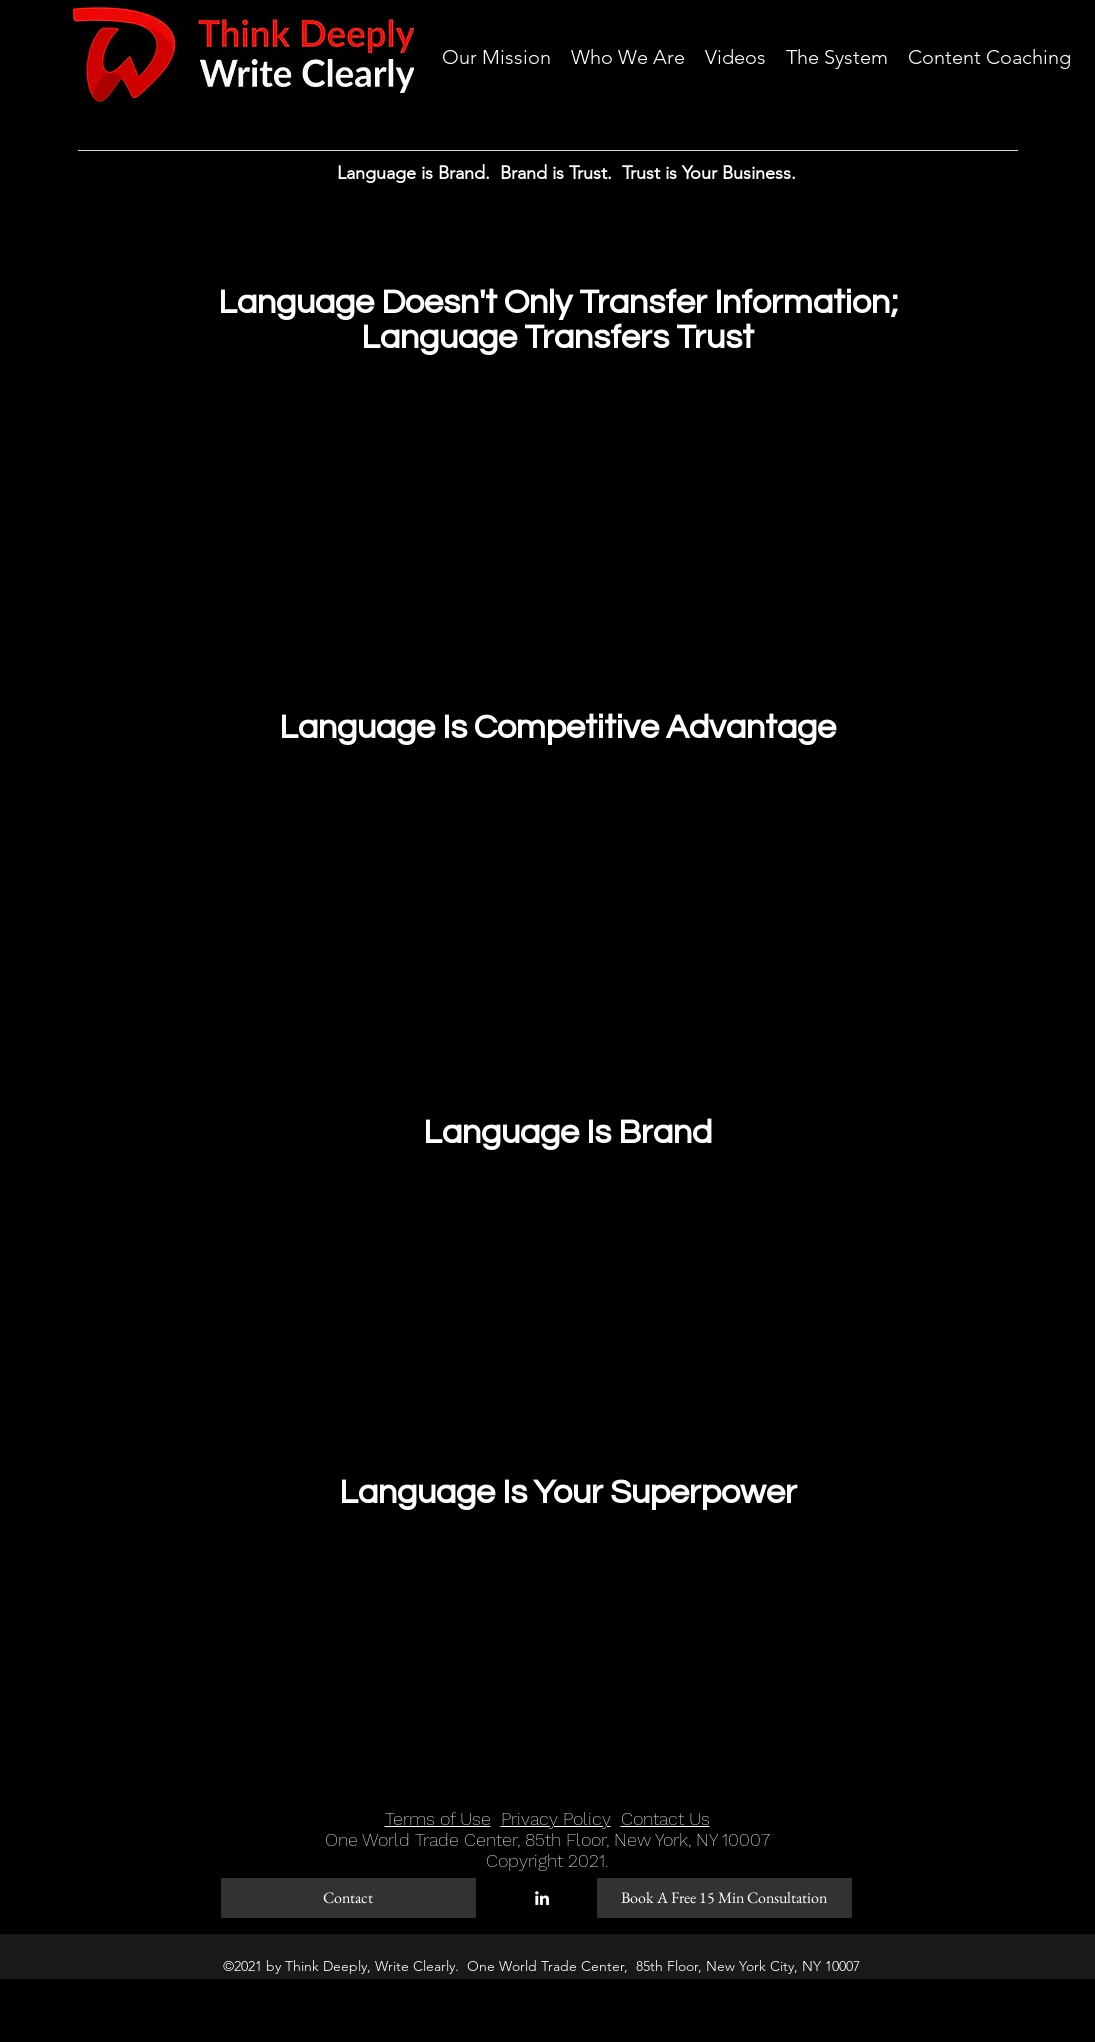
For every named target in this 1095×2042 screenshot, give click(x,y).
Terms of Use (438, 1818)
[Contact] (348, 1898)
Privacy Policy (556, 1818)
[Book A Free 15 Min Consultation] (724, 1898)
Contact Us (665, 1818)
